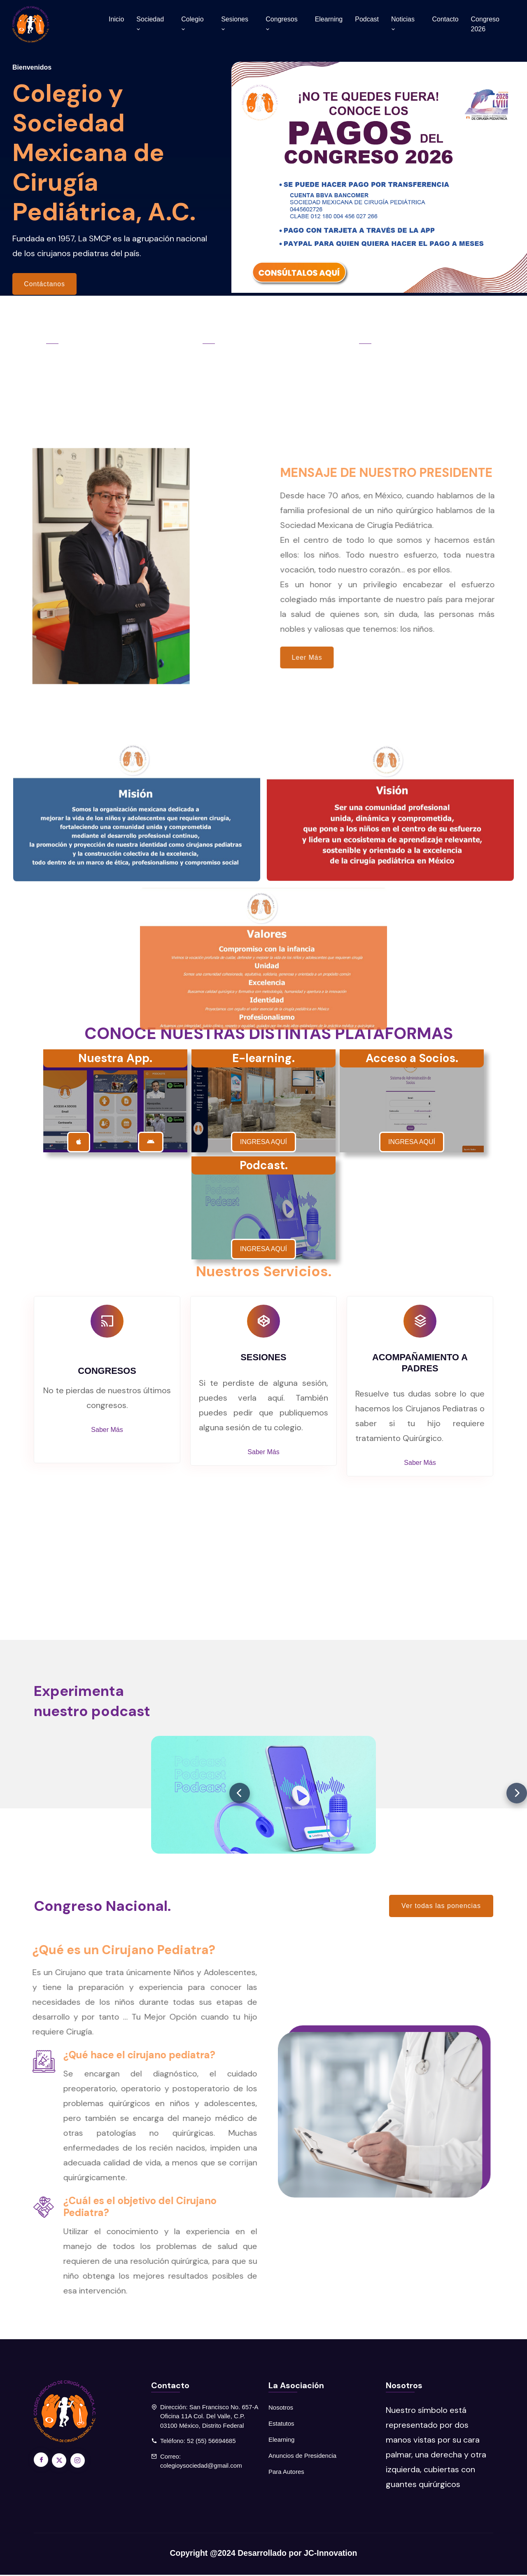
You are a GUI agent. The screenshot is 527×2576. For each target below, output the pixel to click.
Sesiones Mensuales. (256, 351)
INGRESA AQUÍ (263, 1142)
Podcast (367, 19)
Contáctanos (45, 283)
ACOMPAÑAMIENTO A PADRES (420, 1363)
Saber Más (107, 1430)
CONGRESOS (106, 1372)
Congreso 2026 (485, 24)
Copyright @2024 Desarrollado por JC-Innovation (263, 2554)
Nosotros (280, 2408)
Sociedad (150, 24)
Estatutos (281, 2424)
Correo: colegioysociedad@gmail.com (201, 2462)
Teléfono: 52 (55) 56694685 (198, 2441)
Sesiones (234, 24)
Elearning (329, 19)
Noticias (403, 24)
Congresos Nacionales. (101, 351)
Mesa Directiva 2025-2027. (423, 351)
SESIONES (263, 1358)
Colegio (192, 24)
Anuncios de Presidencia (302, 2456)
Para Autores (286, 2472)
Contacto (445, 19)
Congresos (281, 24)
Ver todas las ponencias (441, 1906)
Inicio (116, 19)
